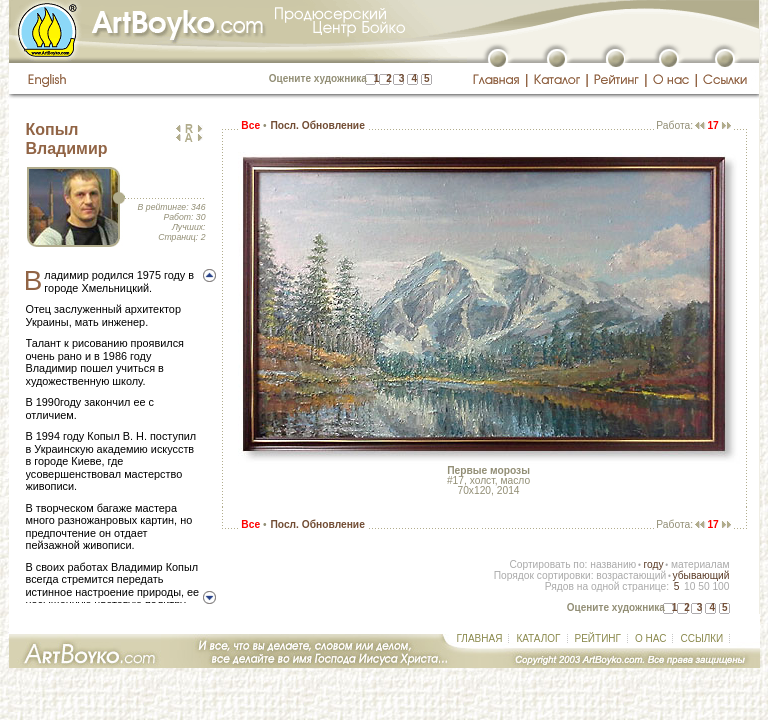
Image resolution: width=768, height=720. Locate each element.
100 (720, 586)
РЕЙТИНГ (598, 638)
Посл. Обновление (317, 125)
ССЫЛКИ (701, 638)
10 (689, 586)
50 (703, 586)
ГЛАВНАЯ (480, 638)
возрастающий (631, 575)
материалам (700, 564)
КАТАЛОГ (538, 638)
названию (613, 564)
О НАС (650, 638)
